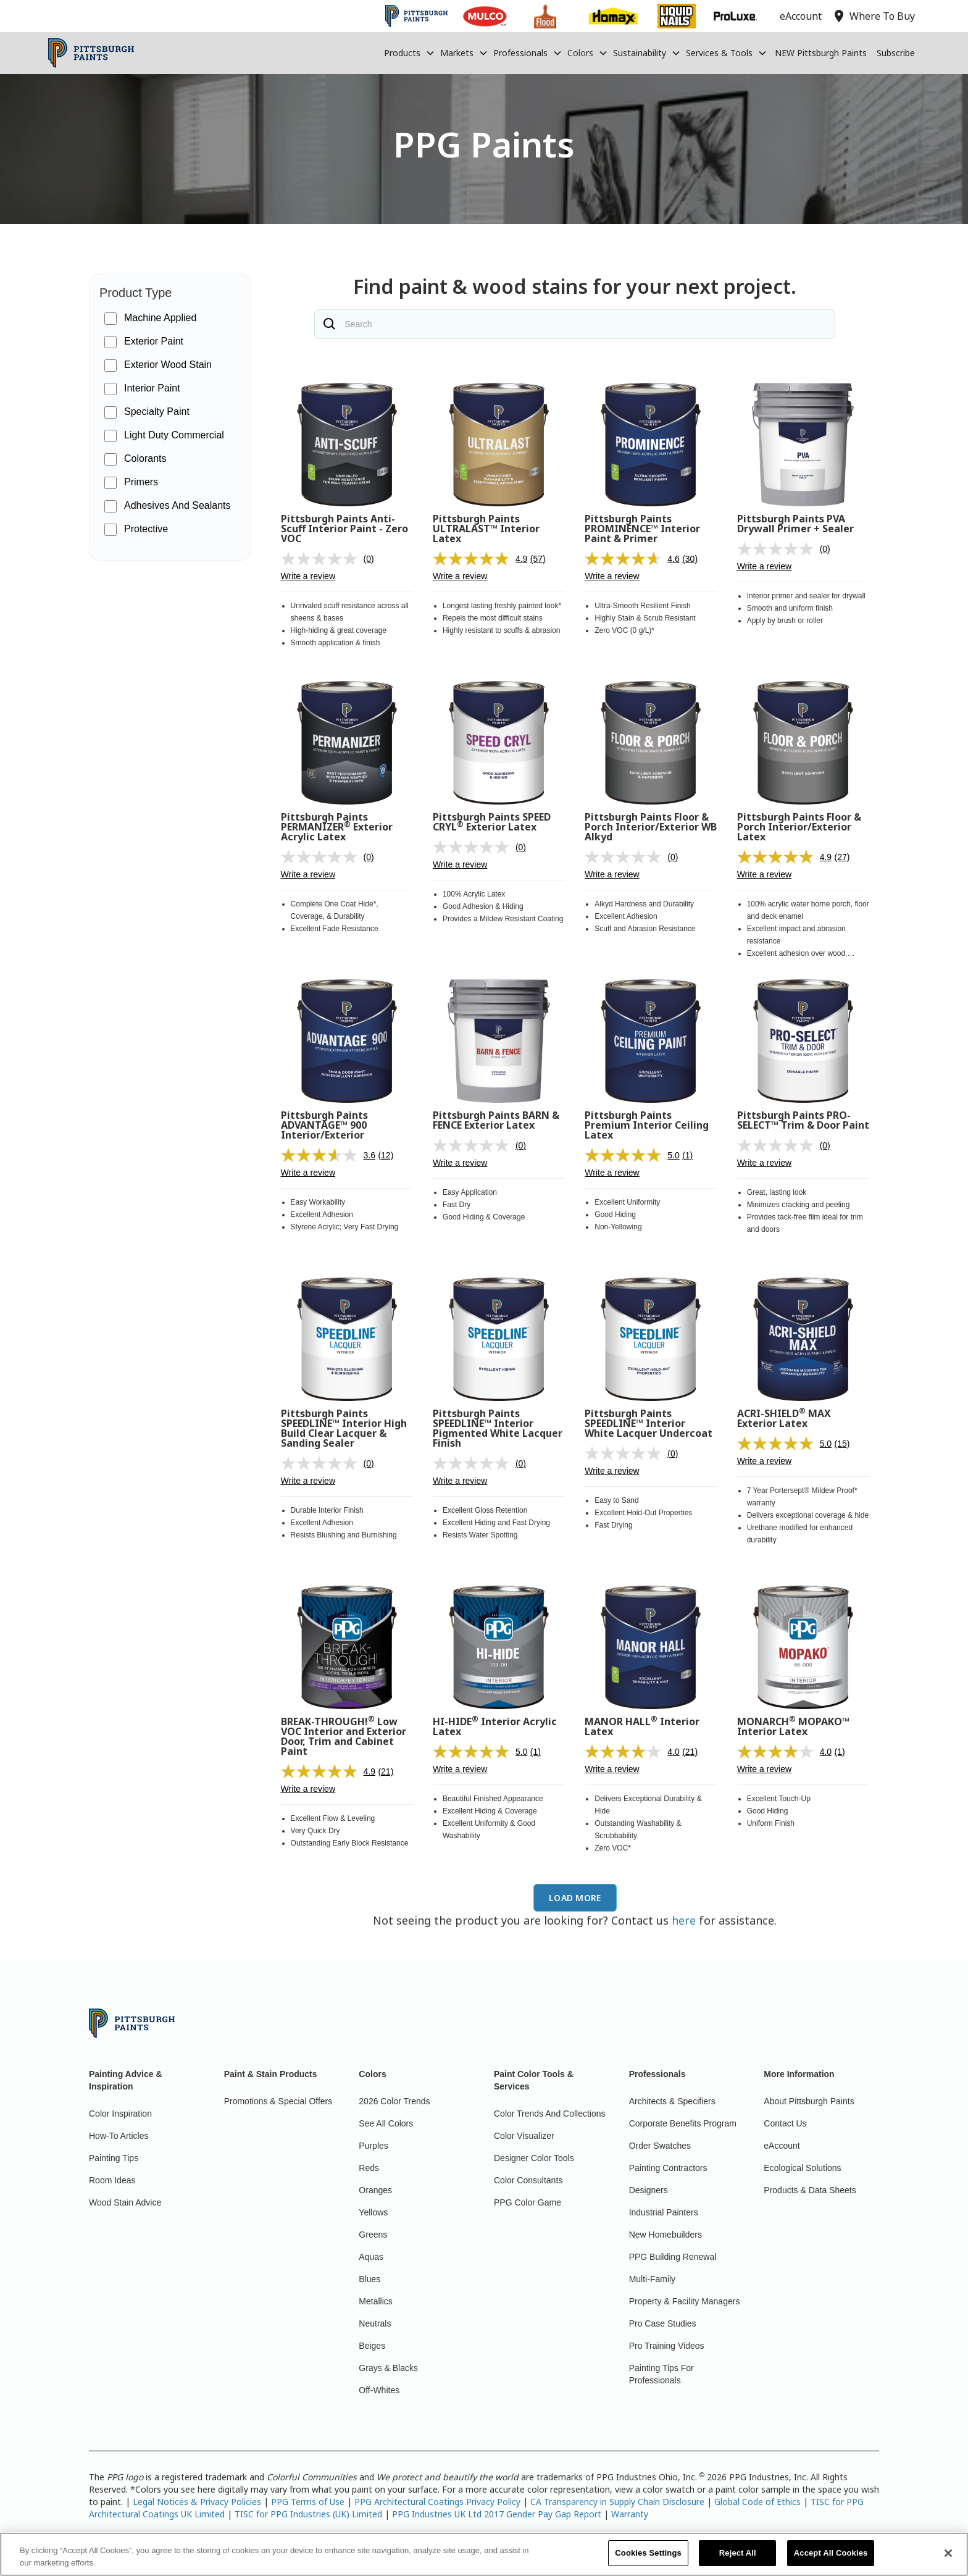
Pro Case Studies (662, 2323)
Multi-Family (652, 2279)
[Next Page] (575, 1898)
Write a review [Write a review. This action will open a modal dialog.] (308, 576)
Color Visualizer (524, 2136)
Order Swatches (660, 2146)
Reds (369, 2168)
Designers (648, 2190)
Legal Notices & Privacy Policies (197, 2501)
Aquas (371, 2257)
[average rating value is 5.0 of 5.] (633, 1155)
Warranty (629, 2514)
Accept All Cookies (831, 2558)
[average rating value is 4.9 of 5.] (481, 559)
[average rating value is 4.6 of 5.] (633, 559)
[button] (410, 53)
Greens (373, 2234)
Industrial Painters (663, 2212)
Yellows (373, 2212)
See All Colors (386, 2123)
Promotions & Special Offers (278, 2101)
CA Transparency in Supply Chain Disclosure (617, 2501)
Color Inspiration (120, 2113)
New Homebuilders (665, 2234)
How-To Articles (118, 2136)
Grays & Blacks (388, 2368)
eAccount (781, 2146)
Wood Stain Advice (125, 2202)
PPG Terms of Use (307, 2501)
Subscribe (896, 53)
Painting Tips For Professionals (661, 2374)
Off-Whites (379, 2390)
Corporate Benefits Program (682, 2123)
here (684, 1920)
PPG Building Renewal (673, 2257)
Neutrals (375, 2323)
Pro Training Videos (666, 2346)
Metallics (375, 2301)
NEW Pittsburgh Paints (821, 53)
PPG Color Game (527, 2202)
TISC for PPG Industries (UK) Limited (308, 2514)
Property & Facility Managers (684, 2301)
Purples (373, 2146)
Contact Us (785, 2123)
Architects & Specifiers (672, 2101)
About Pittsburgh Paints (809, 2101)
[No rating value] (322, 559)
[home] (91, 53)
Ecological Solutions (802, 2168)
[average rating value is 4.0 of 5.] (633, 1751)
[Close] (948, 2558)
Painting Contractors (668, 2168)
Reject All (737, 2558)
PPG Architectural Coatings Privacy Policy (437, 2501)
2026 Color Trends (394, 2101)
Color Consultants (528, 2180)
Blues (369, 2279)
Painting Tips (113, 2158)
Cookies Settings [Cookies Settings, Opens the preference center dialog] (648, 2558)
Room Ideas (112, 2180)
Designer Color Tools (534, 2158)
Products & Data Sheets (810, 2190)
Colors (580, 53)
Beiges (372, 2346)
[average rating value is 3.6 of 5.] (329, 1155)
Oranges (375, 2190)
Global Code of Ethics (757, 2501)
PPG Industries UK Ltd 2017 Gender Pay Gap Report (496, 2514)
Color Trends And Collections (550, 2113)
